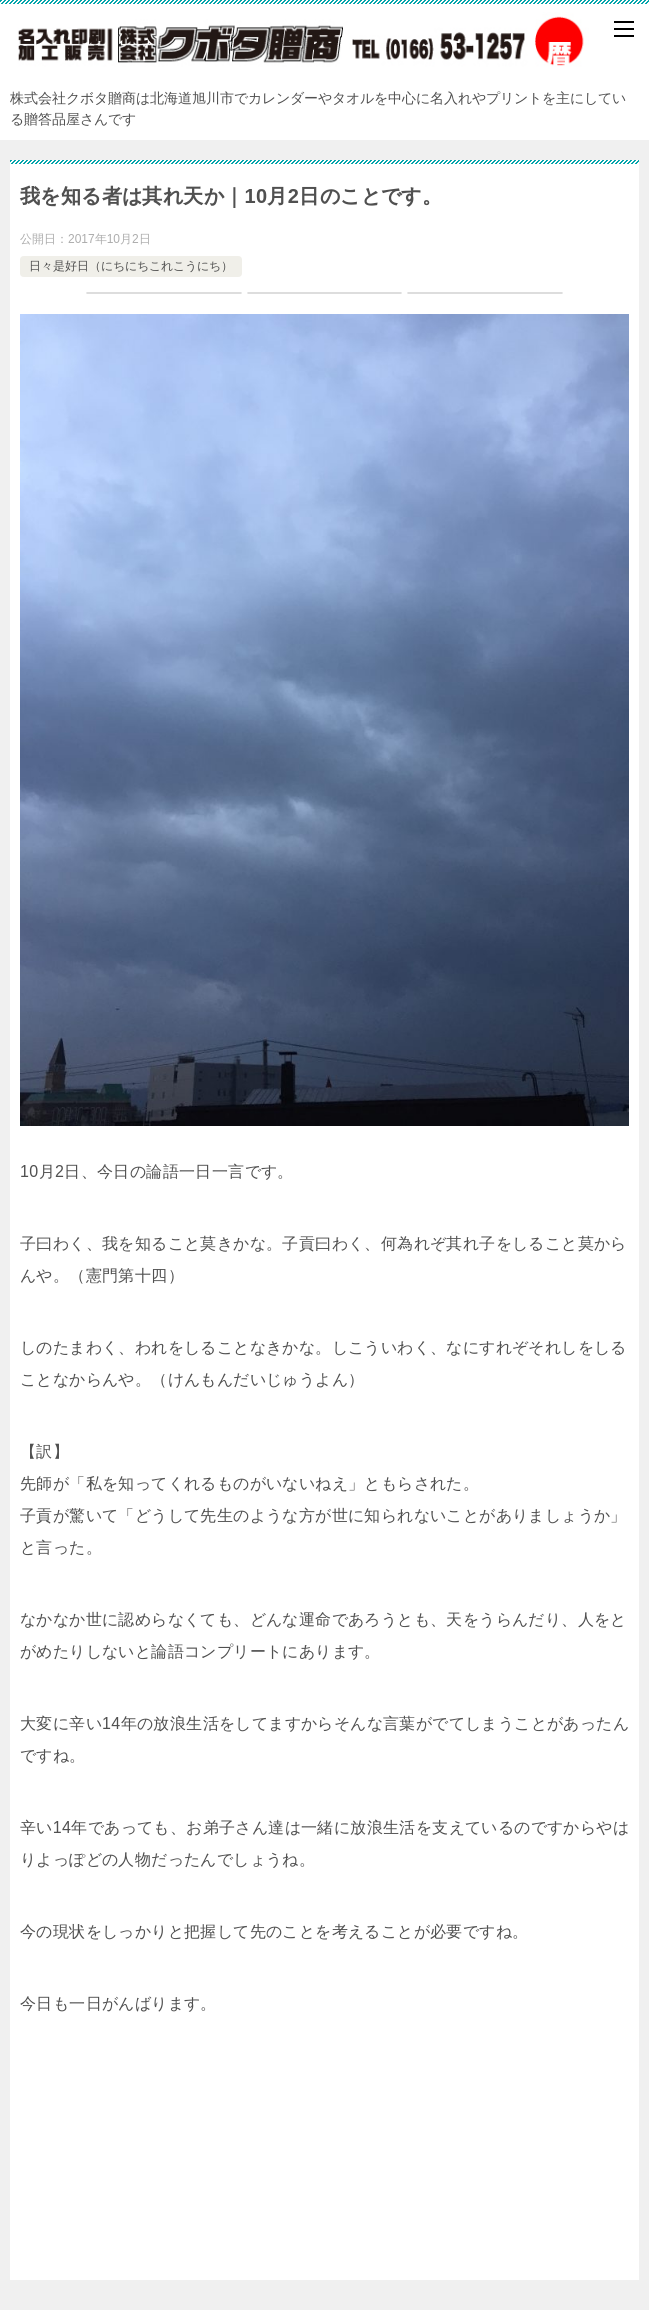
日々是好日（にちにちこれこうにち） (131, 266)
